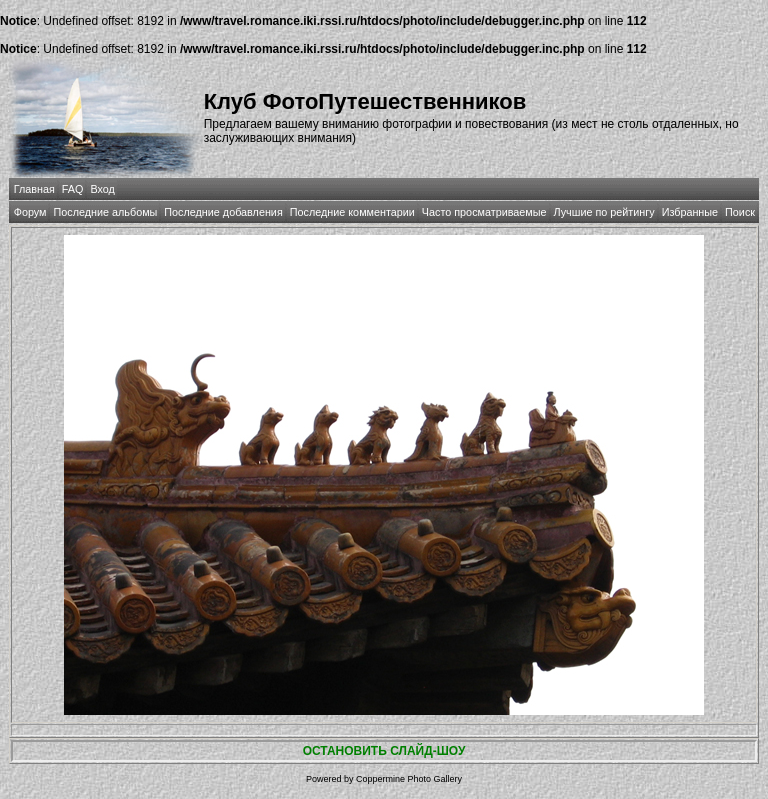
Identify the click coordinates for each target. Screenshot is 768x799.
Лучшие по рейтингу (604, 212)
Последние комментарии (352, 212)
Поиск (740, 212)
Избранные (690, 212)
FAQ (73, 189)
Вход (102, 189)
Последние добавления (223, 212)
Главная (34, 189)
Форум (30, 212)
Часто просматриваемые (484, 212)
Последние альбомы (105, 212)
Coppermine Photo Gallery (409, 779)
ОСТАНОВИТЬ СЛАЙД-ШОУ (384, 751)
